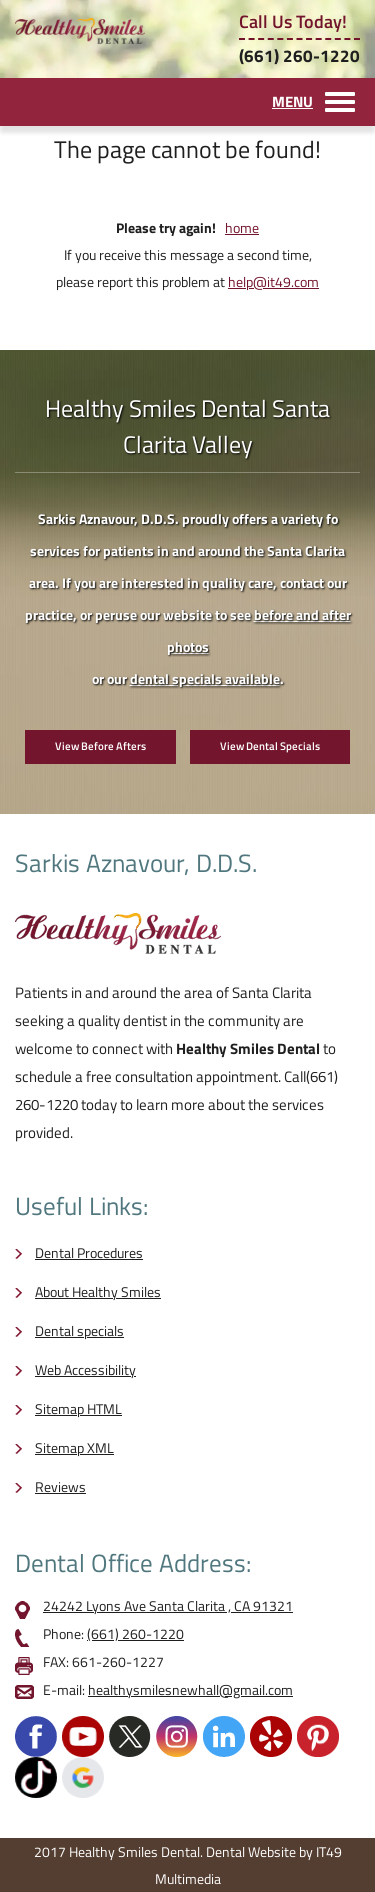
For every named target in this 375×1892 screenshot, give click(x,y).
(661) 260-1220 (299, 56)
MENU (292, 101)
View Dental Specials (270, 746)
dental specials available (205, 678)
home (242, 227)
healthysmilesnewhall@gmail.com (190, 1689)
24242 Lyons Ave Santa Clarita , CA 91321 (168, 1605)
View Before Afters (100, 746)
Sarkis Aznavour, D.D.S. (136, 863)
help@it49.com (273, 281)
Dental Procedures (89, 1252)
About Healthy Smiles (98, 1291)
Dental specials (79, 1330)
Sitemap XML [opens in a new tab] (74, 1447)
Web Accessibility (85, 1369)
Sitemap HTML (78, 1408)
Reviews (60, 1486)
